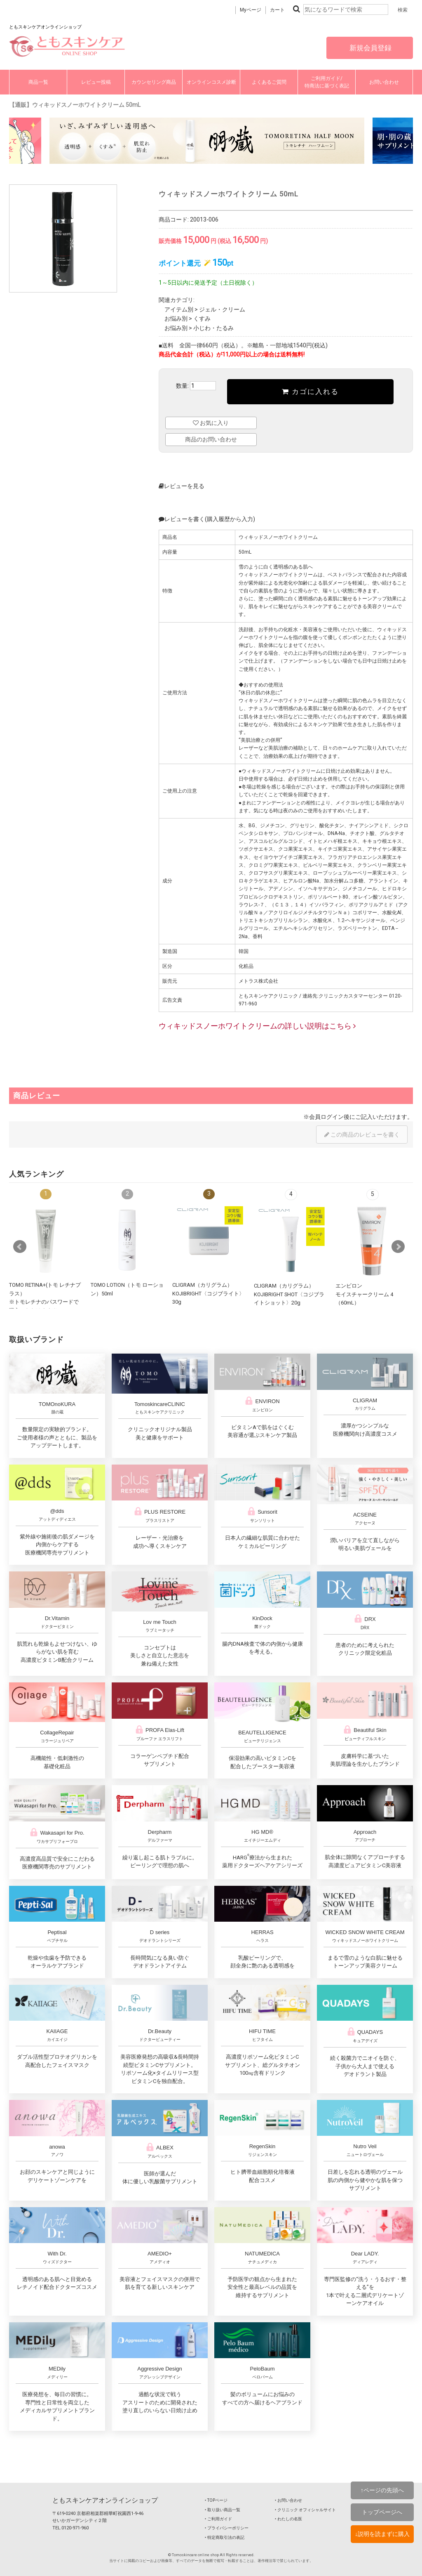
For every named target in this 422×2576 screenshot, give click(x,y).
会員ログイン (326, 1116)
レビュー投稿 (96, 82)
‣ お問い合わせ (288, 2500)
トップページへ (382, 2512)
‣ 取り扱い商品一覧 (222, 2510)
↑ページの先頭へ (382, 2490)
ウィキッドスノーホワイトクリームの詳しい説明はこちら (257, 1025)
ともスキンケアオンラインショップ (105, 2500)
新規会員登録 (370, 48)
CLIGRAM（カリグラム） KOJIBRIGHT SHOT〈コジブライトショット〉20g (289, 1294)
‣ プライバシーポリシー (227, 2528)
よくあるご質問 (269, 82)
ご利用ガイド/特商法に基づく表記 (327, 82)
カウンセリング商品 (153, 82)
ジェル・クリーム (222, 309)
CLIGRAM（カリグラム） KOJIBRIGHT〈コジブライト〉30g (208, 1293)
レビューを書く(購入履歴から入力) (207, 519)
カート (277, 10)
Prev (19, 1246)
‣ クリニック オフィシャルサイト (305, 2510)
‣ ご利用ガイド (218, 2519)
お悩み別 (176, 318)
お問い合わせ (384, 82)
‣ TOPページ (216, 2500)
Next (398, 1246)
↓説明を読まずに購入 (382, 2534)
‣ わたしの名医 (288, 2519)
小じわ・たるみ (213, 328)
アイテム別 (178, 309)
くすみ (202, 318)
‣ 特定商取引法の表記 (224, 2537)
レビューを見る (181, 486)
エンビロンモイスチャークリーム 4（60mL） (364, 1294)
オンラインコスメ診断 (211, 82)
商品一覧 (38, 82)
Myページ (250, 10)
